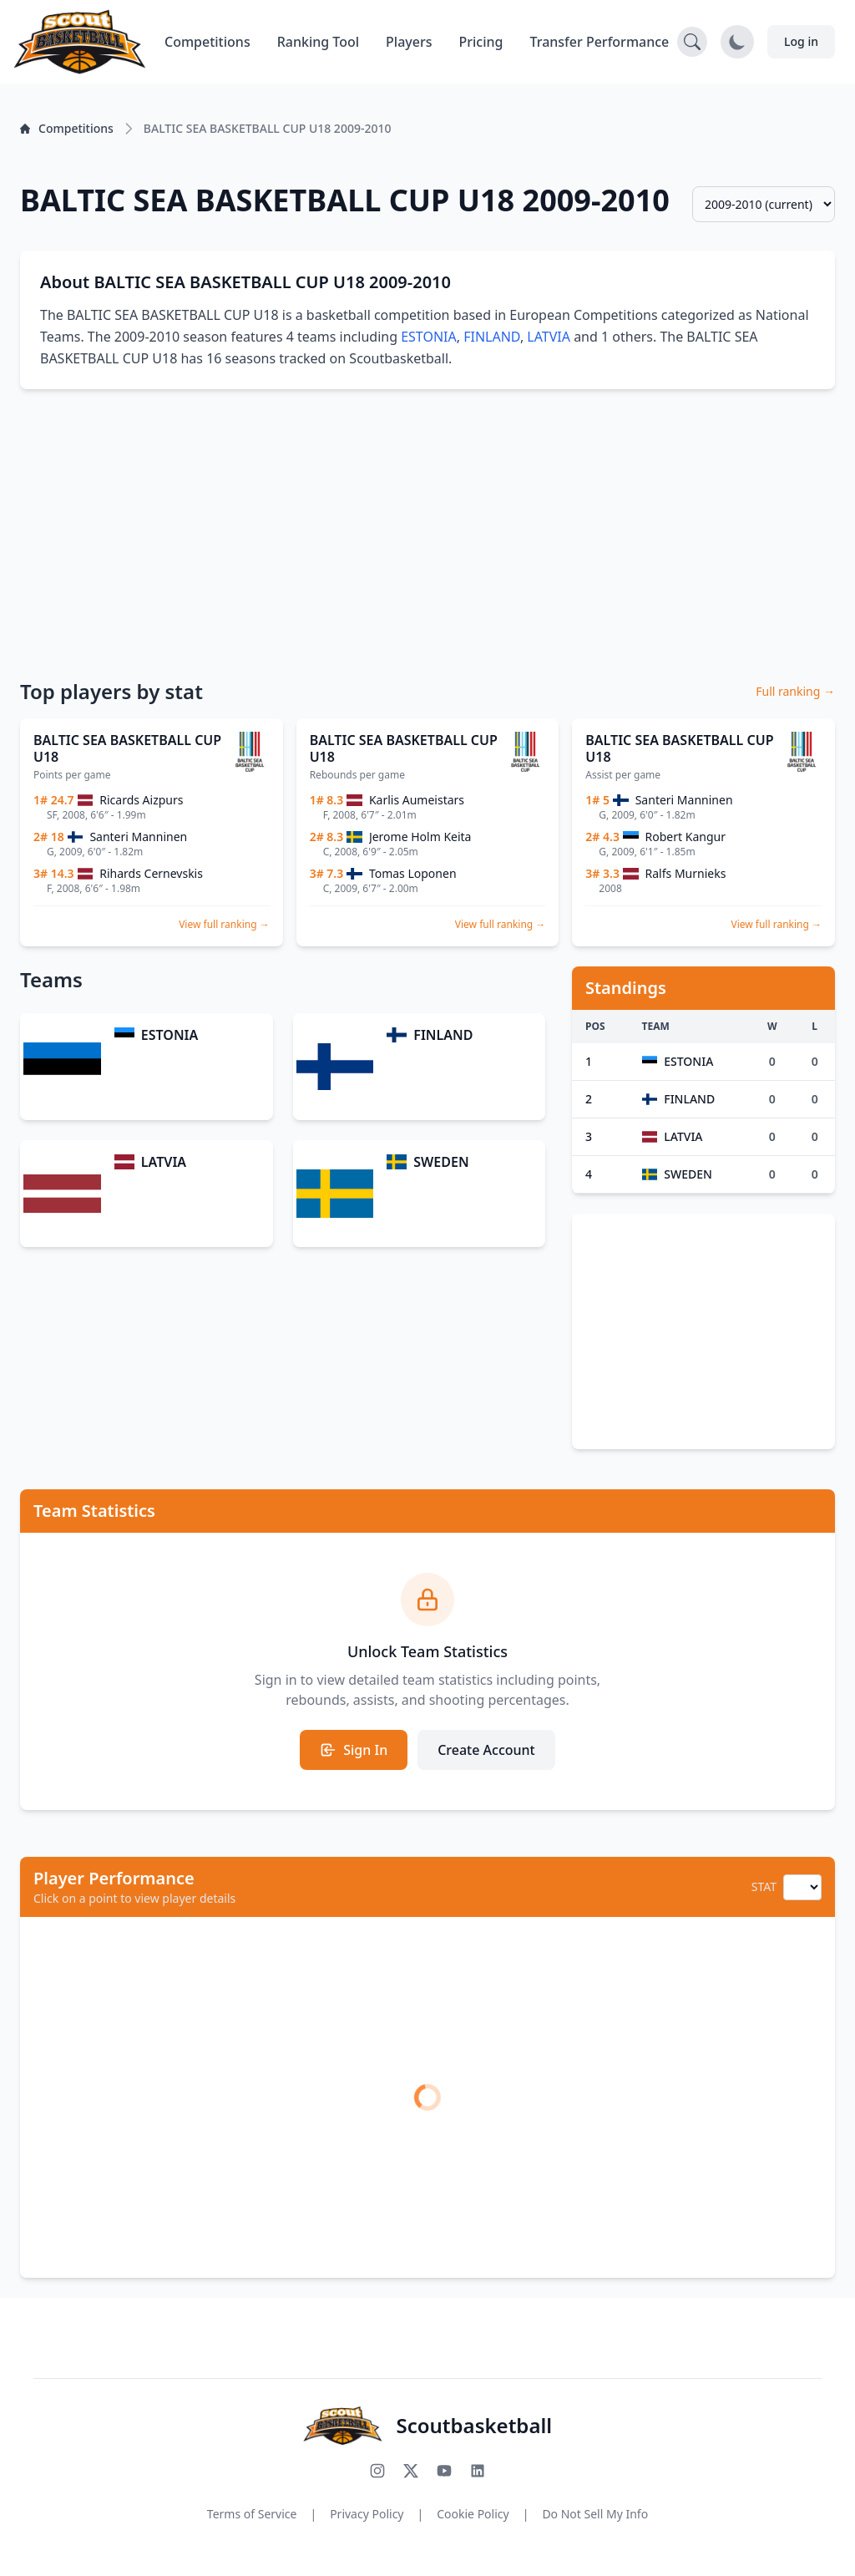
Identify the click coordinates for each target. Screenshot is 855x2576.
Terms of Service (252, 2514)
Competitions (207, 42)
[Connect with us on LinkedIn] (477, 2470)
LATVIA (548, 336)
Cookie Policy (472, 2514)
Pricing (481, 42)
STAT (764, 1886)
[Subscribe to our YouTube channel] (444, 2470)
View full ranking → (224, 924)
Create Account (486, 1750)
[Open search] (692, 42)
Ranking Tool (318, 42)
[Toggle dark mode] (737, 41)
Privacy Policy (366, 2514)
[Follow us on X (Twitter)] (410, 2470)
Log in (801, 41)
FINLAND (491, 336)
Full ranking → (795, 691)
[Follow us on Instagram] (377, 2470)
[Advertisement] (427, 533)
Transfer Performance (600, 42)
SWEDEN (440, 1162)
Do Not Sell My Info (595, 2514)
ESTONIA (429, 336)
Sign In (353, 1750)
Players (409, 42)
